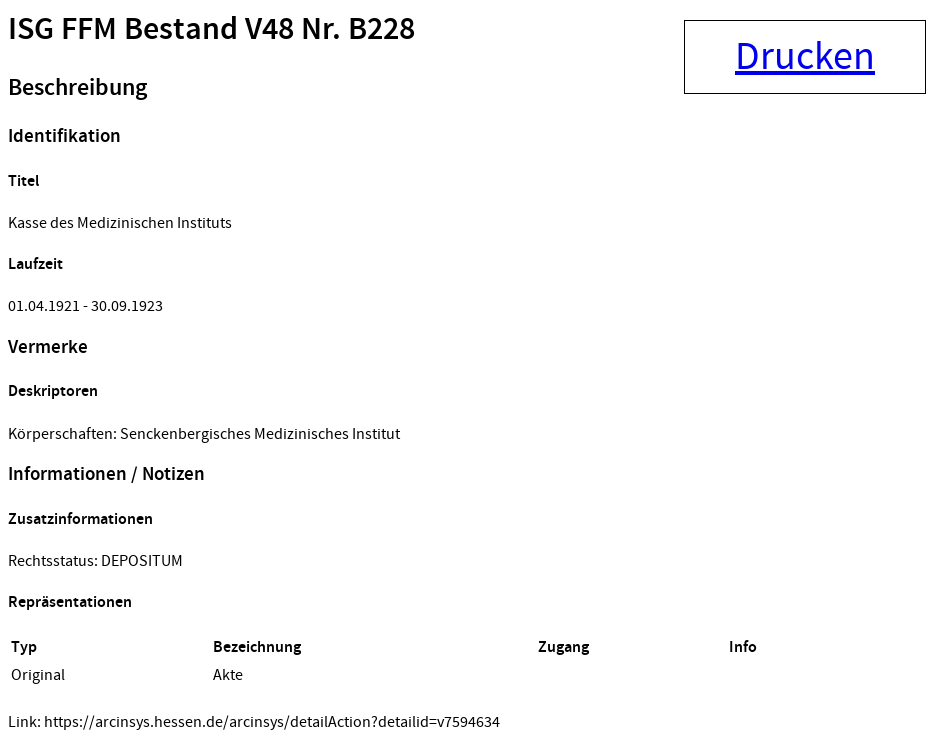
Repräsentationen (70, 602)
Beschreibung (77, 88)
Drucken (805, 57)
